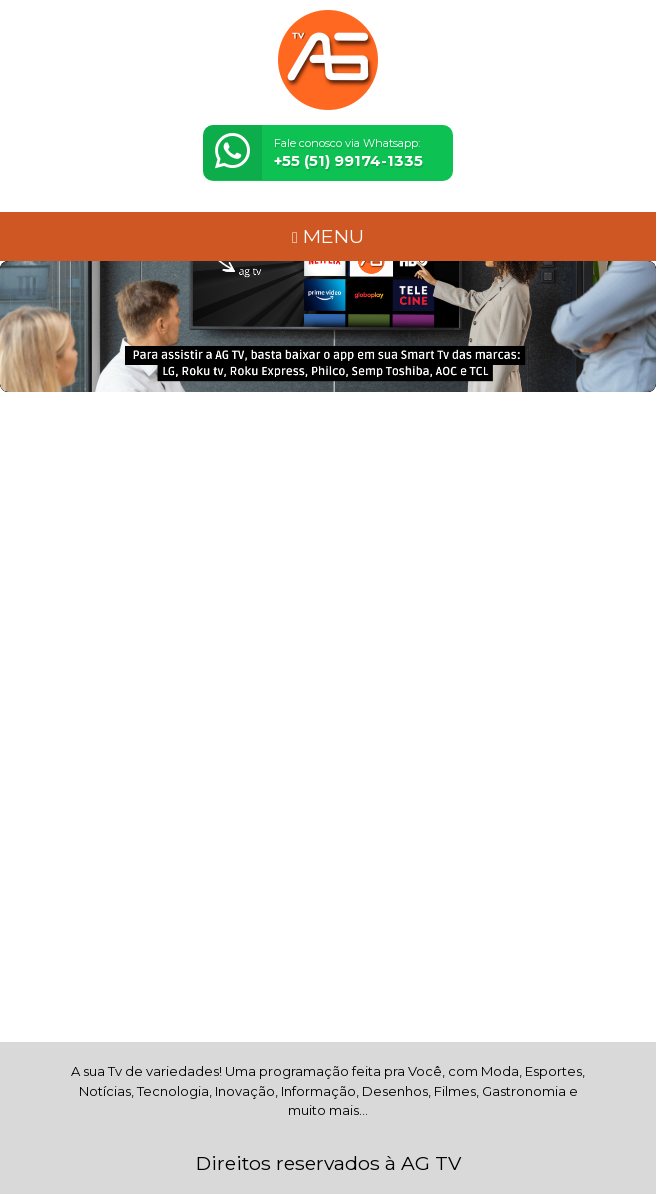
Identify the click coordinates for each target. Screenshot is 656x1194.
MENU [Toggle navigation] (328, 236)
